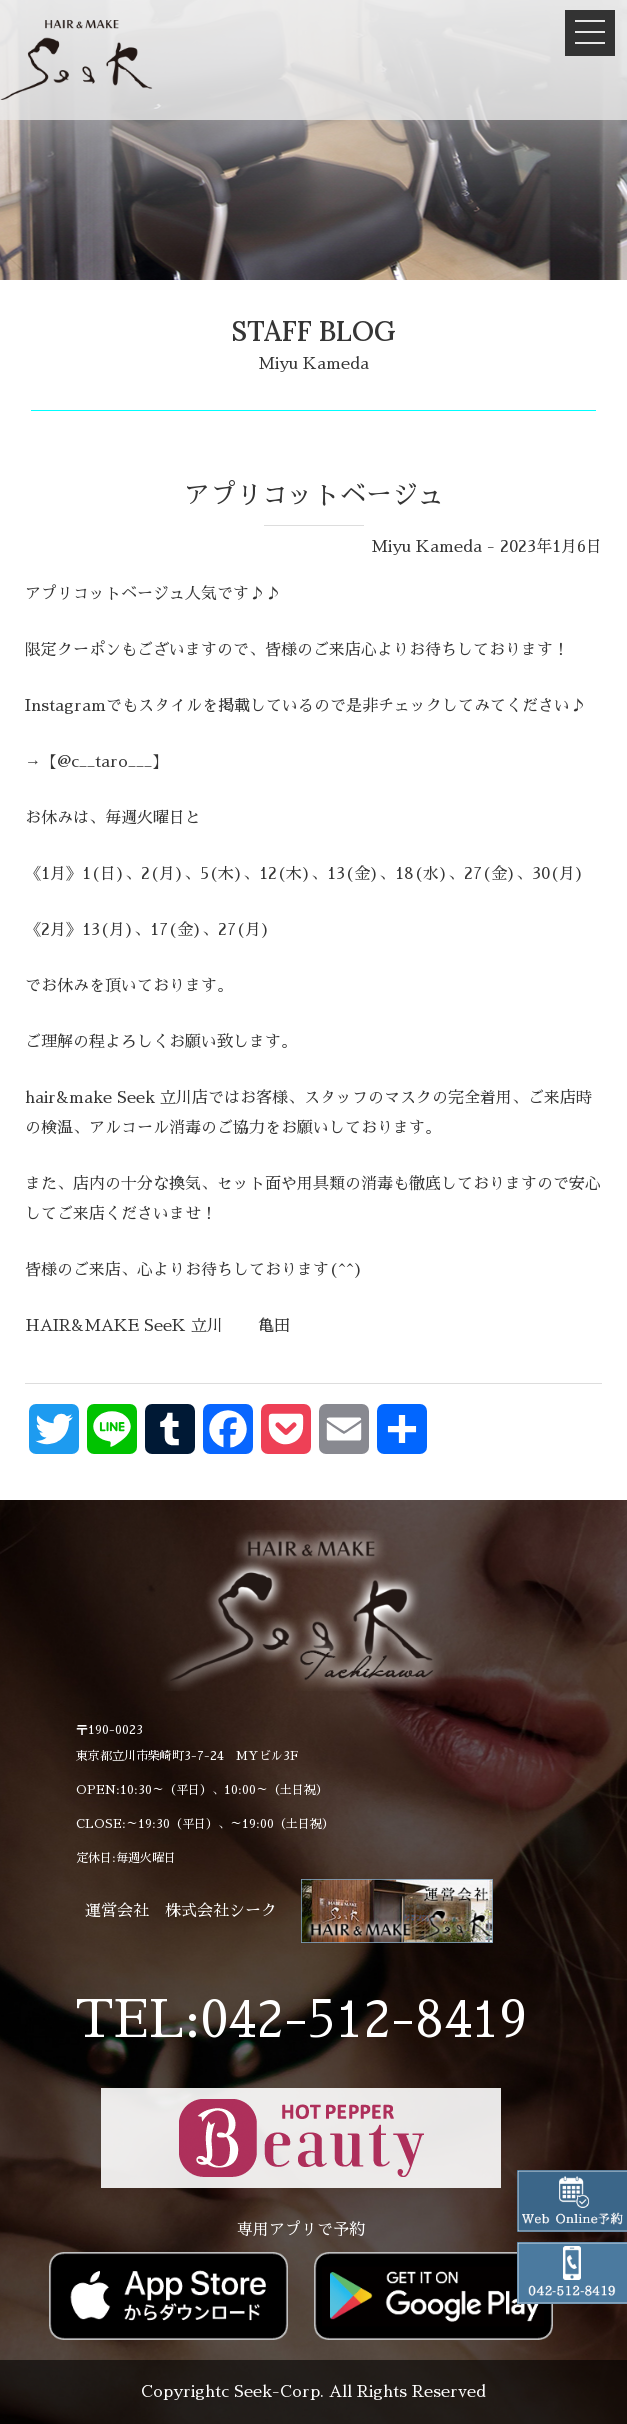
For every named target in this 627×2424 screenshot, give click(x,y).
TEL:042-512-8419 (301, 2020)
